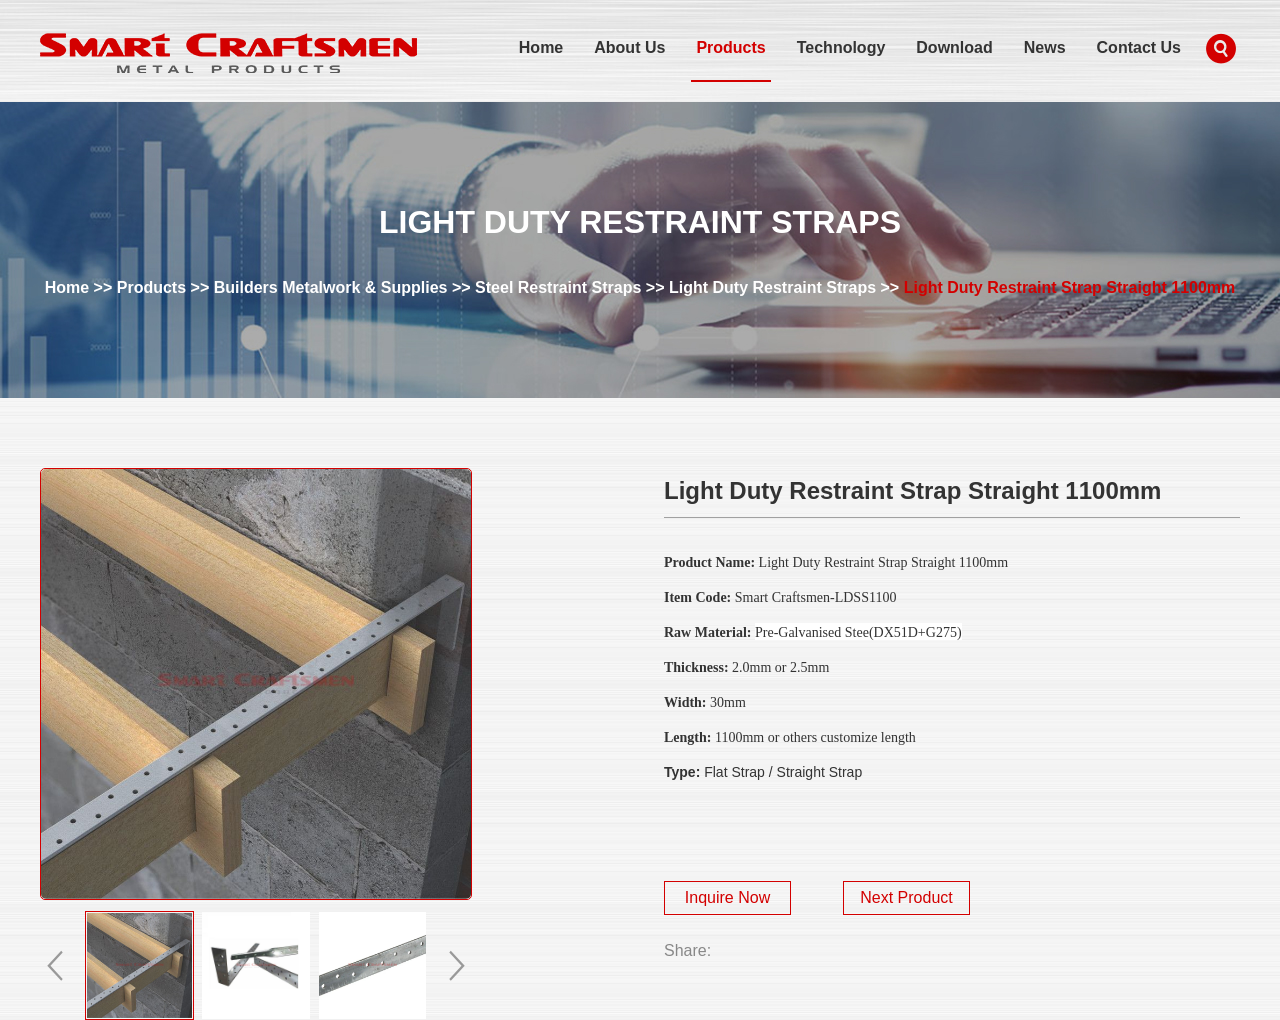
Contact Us (1139, 47)
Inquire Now (727, 897)
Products (730, 47)
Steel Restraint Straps (558, 287)
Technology (841, 47)
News (1045, 47)
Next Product (906, 897)
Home (541, 47)
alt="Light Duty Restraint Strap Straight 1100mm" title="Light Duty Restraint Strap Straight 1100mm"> (256, 684)
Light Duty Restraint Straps (772, 287)
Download (954, 47)
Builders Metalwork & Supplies (331, 287)
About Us (629, 47)
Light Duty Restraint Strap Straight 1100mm (1070, 287)
